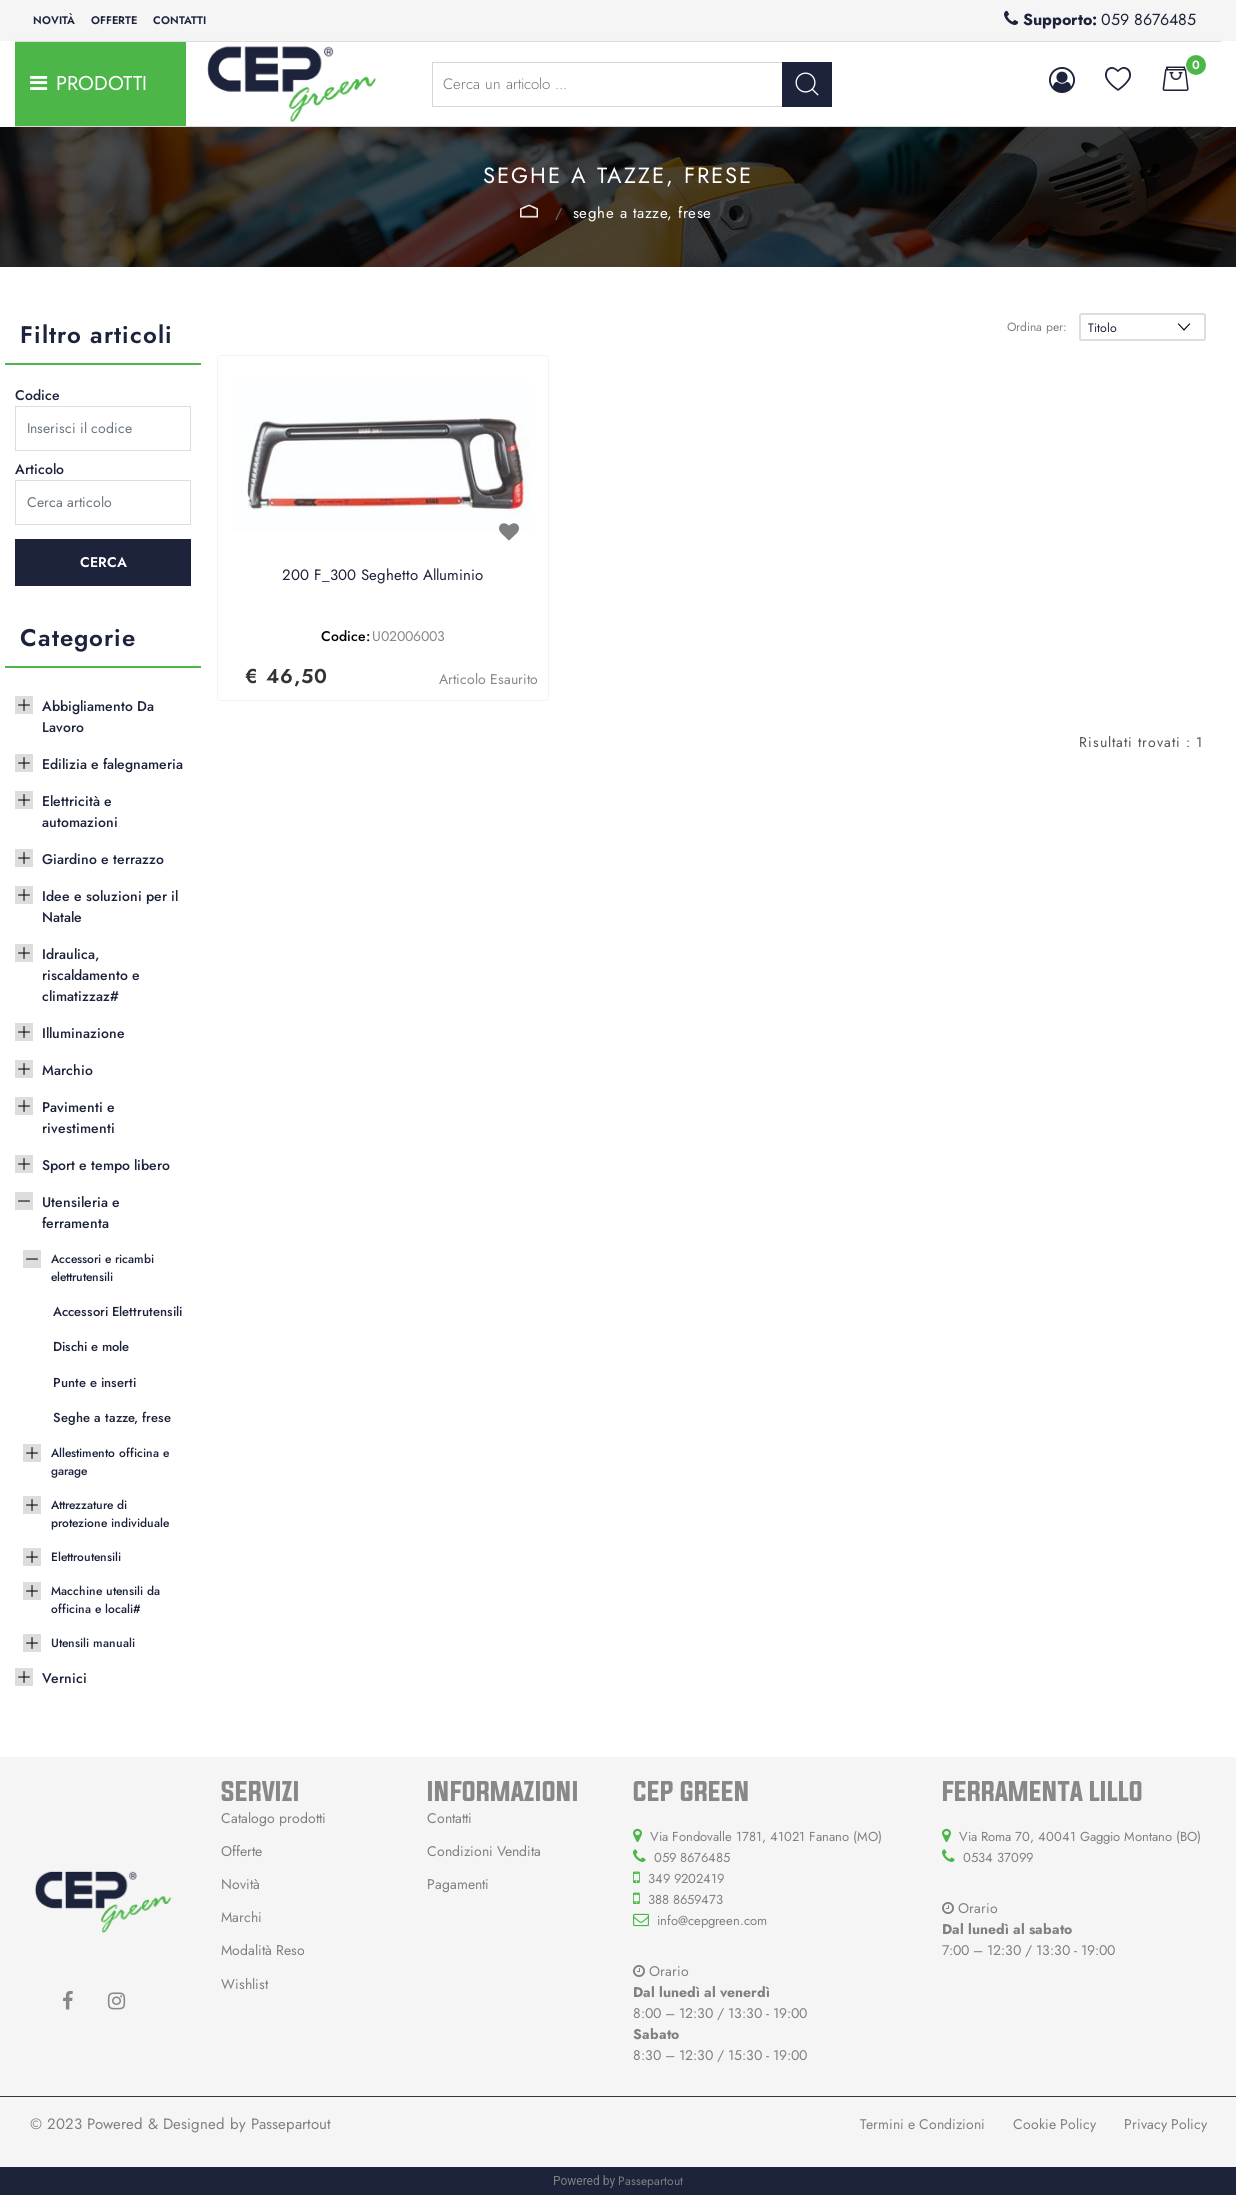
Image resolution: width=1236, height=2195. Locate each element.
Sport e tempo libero (106, 1165)
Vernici (64, 1678)
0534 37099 (998, 1857)
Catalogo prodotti (273, 1818)
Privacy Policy (1165, 2124)
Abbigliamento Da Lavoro (98, 716)
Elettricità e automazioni (80, 811)
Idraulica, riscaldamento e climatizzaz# (91, 975)
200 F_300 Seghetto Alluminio (382, 576)
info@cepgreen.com (712, 1920)
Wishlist (244, 1984)
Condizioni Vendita (484, 1851)
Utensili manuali (93, 1643)
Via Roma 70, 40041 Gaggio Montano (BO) (1080, 1836)
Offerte (114, 20)
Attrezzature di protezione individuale (110, 1514)
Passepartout (291, 2124)
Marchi (241, 1917)
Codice (37, 395)
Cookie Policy (1054, 2124)
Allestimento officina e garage (110, 1462)
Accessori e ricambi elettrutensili (529, 211)
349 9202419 (686, 1878)
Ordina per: (1037, 327)
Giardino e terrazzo (103, 859)
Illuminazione (83, 1033)
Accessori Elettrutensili (117, 1311)
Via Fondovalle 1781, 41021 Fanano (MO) (766, 1836)
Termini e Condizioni (922, 2124)
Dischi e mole (91, 1346)
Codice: (345, 636)
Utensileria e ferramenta (81, 1212)
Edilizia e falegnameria (112, 764)
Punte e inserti (94, 1382)
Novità (54, 20)
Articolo (39, 469)
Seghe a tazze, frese (642, 213)
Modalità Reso (263, 1950)
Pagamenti (458, 1884)
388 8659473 (685, 1899)
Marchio (67, 1070)
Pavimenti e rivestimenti (78, 1117)
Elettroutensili (86, 1557)
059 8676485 (1148, 19)
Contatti (179, 20)
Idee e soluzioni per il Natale (110, 906)
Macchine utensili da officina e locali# (105, 1600)
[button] (807, 84)
